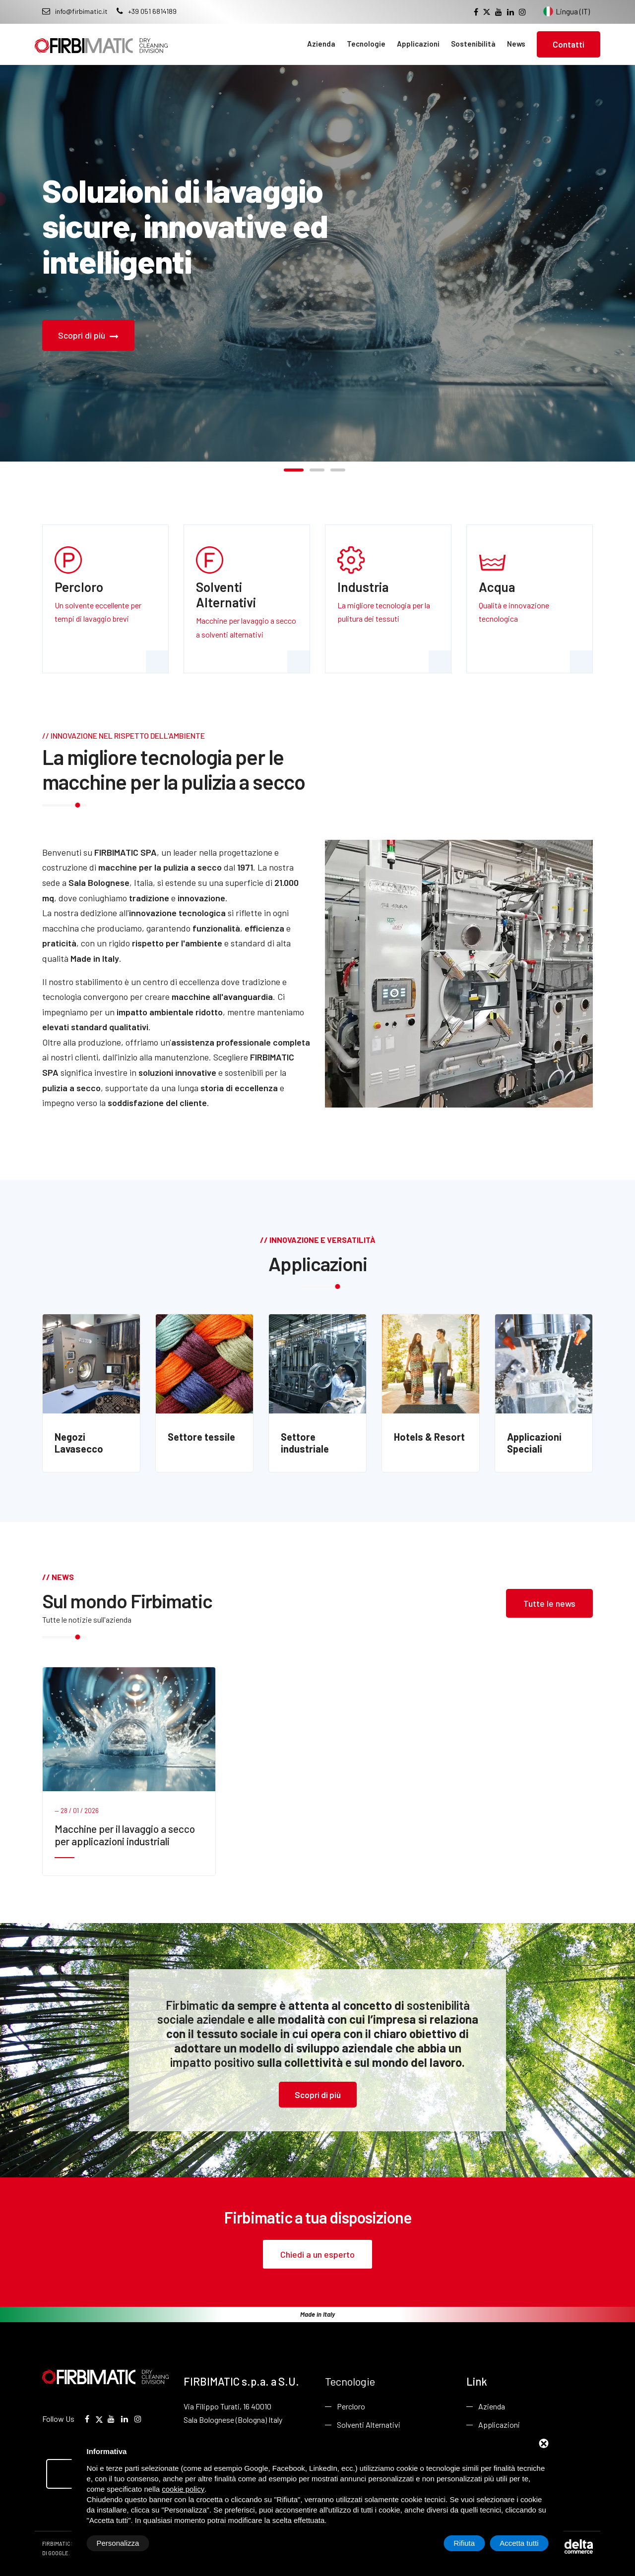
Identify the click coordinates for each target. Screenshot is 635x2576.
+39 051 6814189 (147, 11)
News (516, 43)
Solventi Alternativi (368, 2424)
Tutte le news (549, 1603)
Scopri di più (88, 335)
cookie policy (183, 2489)
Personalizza (118, 2543)
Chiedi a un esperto (317, 2254)
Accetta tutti (519, 2543)
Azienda (321, 43)
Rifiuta (464, 2543)
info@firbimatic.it (75, 11)
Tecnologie (366, 43)
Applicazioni (418, 43)
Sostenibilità (473, 43)
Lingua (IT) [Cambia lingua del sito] (566, 11)
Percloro (351, 2406)
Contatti (568, 44)
